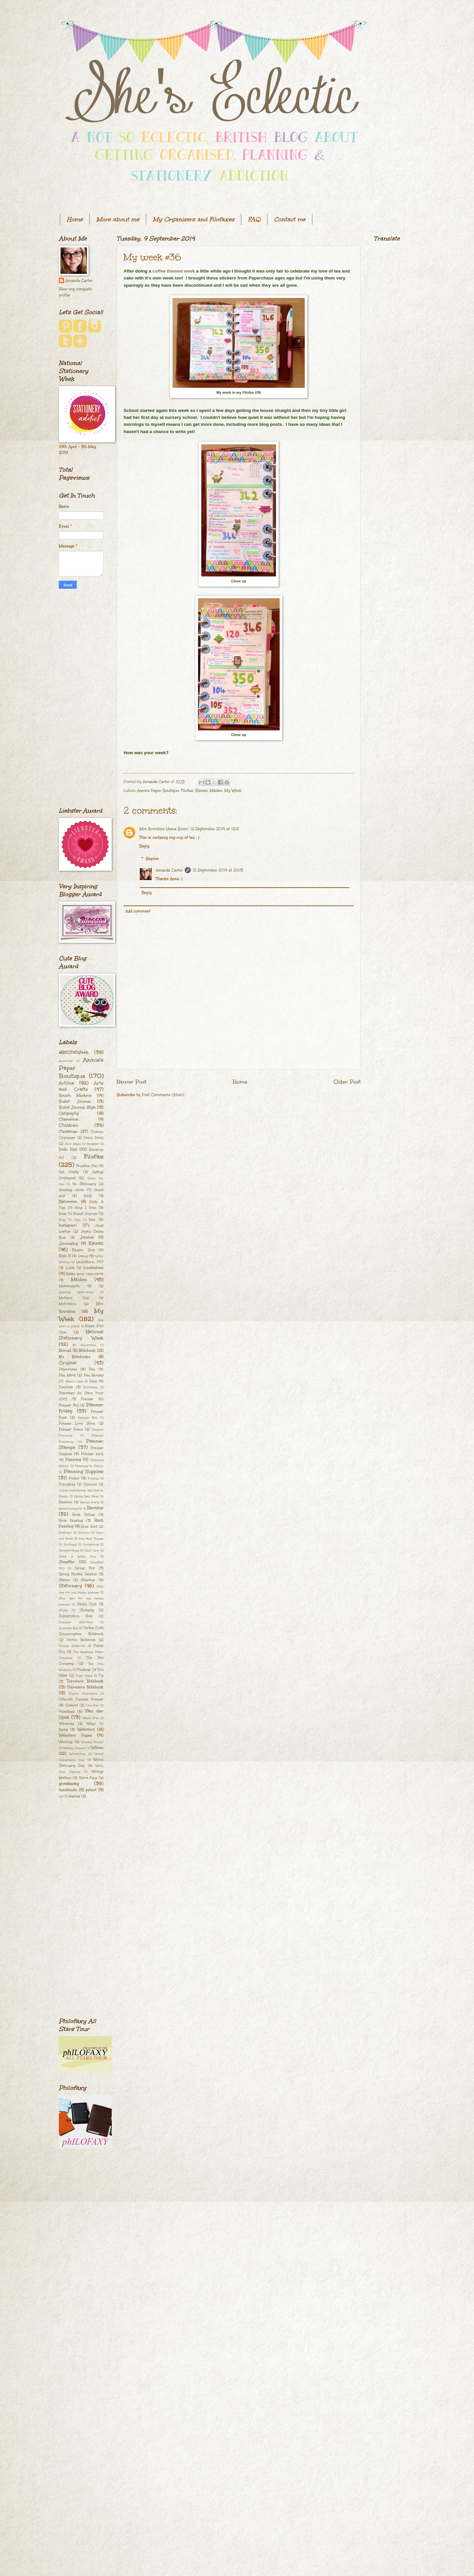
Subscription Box (76, 1616)
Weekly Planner (74, 1748)
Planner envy (92, 1454)
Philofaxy (90, 1387)
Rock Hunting (71, 1520)
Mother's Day (74, 1298)
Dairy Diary (93, 1137)
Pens (93, 1381)
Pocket (74, 1478)
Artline (66, 1083)
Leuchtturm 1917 (89, 1262)
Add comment (138, 911)
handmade (68, 1789)
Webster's (86, 1729)
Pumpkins (67, 1484)
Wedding (66, 1742)
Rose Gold (89, 1526)
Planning (73, 1459)
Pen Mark (67, 1375)
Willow (97, 1747)
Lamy (83, 1256)
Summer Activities (76, 1622)
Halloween (68, 1201)
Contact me (289, 219)
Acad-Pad (65, 1061)
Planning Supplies (84, 1471)
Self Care (92, 1550)
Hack (88, 1196)
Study (63, 1610)
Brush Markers (75, 1095)
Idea (92, 1219)
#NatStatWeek (74, 1052)
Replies (152, 858)
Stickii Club (87, 1604)
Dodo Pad (68, 1149)
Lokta (70, 1268)
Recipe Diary (89, 1502)
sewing (74, 1796)
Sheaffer (67, 1562)
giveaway (69, 1784)
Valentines (67, 1711)
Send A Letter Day (77, 1556)
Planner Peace (71, 1429)
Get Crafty (69, 1172)
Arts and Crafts (81, 1086)
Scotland (70, 1544)
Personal (66, 1387)
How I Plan (85, 1207)
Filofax (187, 790)
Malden (216, 790)
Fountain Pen (86, 1165)
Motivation (67, 1304)
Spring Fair (84, 1568)
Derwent (93, 1144)
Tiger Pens (84, 1675)
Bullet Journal (75, 1101)
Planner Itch (88, 1417)
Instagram (68, 1225)
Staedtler (88, 1580)
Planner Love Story (77, 1423)
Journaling (68, 1243)
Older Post (347, 1081)
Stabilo (64, 1580)
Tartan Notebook (81, 1640)
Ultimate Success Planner (81, 1699)
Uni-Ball (92, 1705)
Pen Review (94, 1375)
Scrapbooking (69, 1550)
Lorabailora (93, 1267)
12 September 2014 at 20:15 (218, 870)
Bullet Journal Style (77, 1107)
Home (75, 219)
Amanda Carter (169, 870)
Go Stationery (84, 1184)
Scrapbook (91, 1544)
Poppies (93, 1478)
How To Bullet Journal (78, 1213)
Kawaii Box (83, 1250)
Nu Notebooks (75, 1356)
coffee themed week (173, 271)
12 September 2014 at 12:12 (214, 829)
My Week (233, 790)
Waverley (66, 1723)
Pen (92, 1369)
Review (95, 1508)
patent (91, 1789)
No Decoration (84, 1345)
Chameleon (69, 1119)
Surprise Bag (68, 1628)
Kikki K (65, 1256)
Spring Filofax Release (78, 1574)
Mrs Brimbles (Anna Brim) (163, 829)
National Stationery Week (81, 1335)
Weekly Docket (92, 1742)
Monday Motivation (76, 1292)
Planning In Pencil (89, 1466)
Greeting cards (71, 1190)
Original (68, 1363)
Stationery (70, 1586)
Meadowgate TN (75, 1286)
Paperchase (68, 1369)
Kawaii (201, 790)
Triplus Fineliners (83, 1693)
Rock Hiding (83, 1514)
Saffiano (65, 1532)
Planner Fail (69, 1405)
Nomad (65, 1350)
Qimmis (90, 1484)
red (61, 1796)
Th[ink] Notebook (72, 1646)
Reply (144, 846)
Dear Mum (73, 1144)
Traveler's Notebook (85, 1681)
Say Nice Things (91, 1538)
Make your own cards (84, 1273)
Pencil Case (74, 1381)
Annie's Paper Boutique (158, 790)
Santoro (84, 1532)
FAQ (254, 219)
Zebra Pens (88, 1778)
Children (68, 1125)
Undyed (71, 1705)
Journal (87, 1237)
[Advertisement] (81, 698)
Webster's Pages (75, 1735)
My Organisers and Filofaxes (193, 219)
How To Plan (70, 1220)
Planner (87, 1399)
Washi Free (90, 1718)
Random (65, 1502)
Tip (101, 1675)
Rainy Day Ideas (86, 1496)
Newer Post (131, 1081)
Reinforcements (70, 1508)
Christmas (68, 1131)
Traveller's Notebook (85, 1687)
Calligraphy (69, 1113)
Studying (87, 1610)
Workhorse (78, 1754)
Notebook (87, 1350)
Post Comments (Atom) (163, 1094)
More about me (117, 219)
